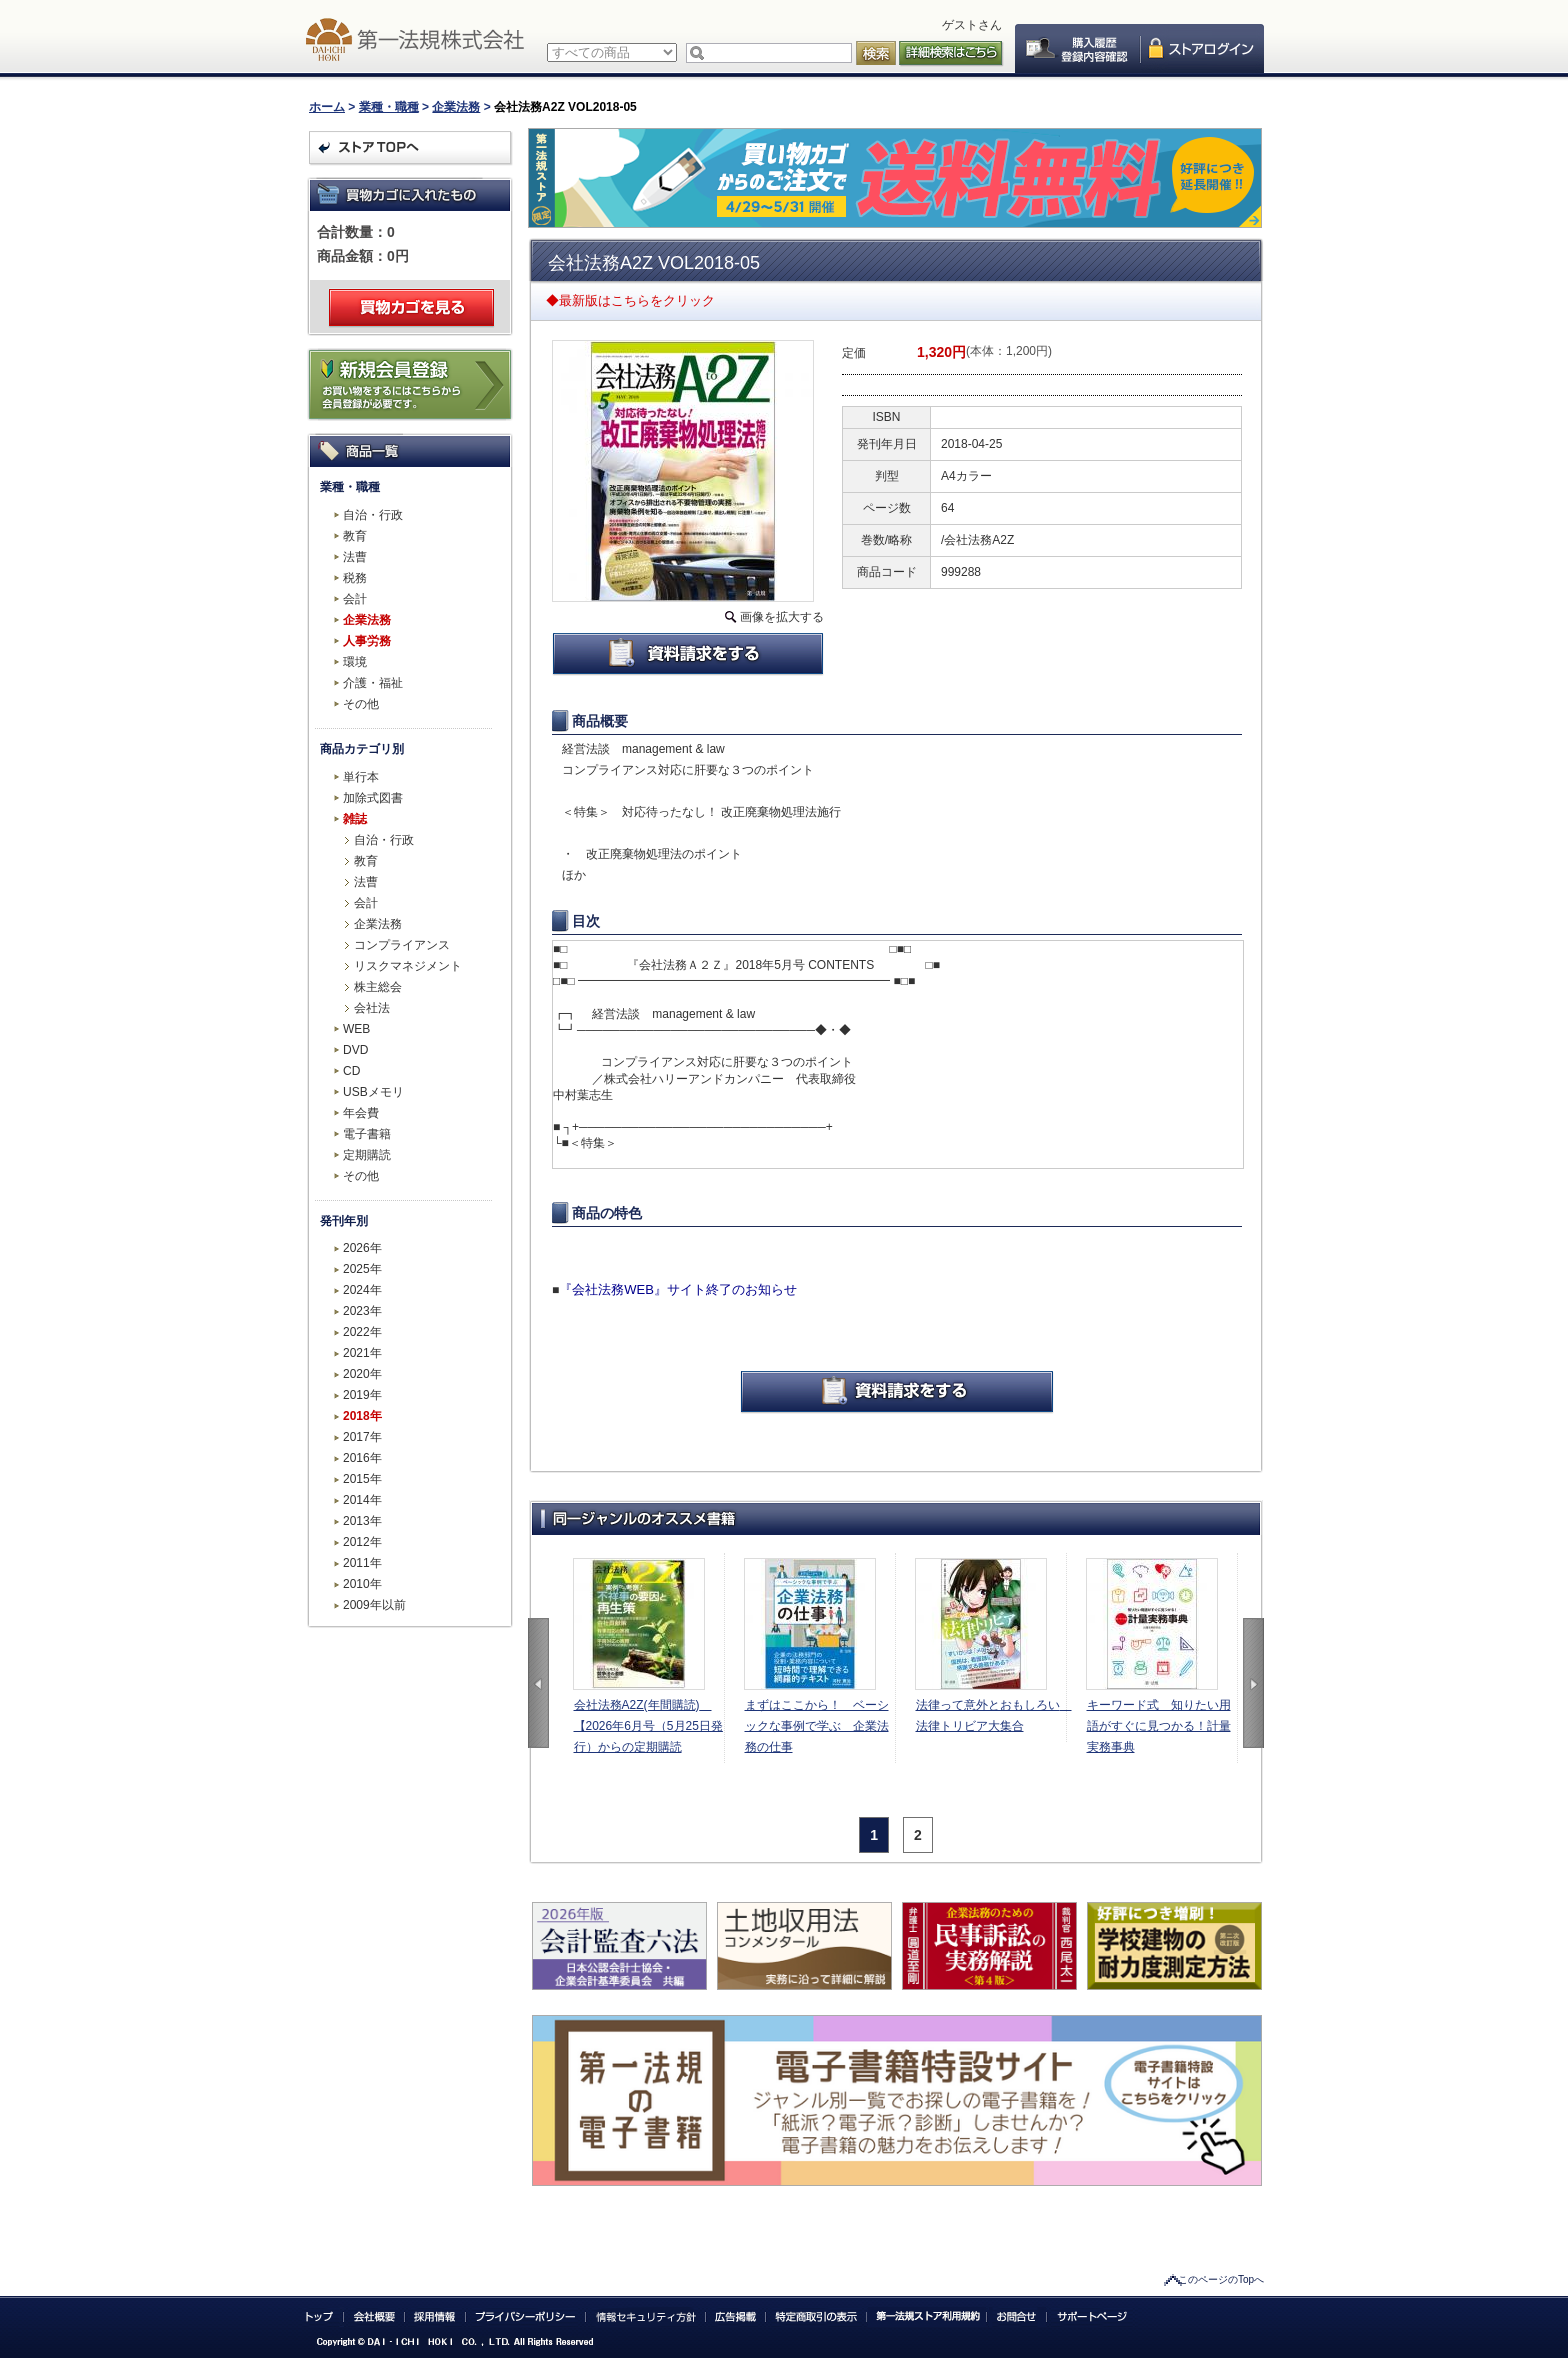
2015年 (362, 1479)
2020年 (362, 1374)
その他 (361, 704)
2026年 (362, 1248)
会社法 (372, 1008)
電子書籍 (367, 1134)
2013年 (362, 1521)
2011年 (362, 1563)
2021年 (362, 1353)
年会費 (361, 1113)
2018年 (362, 1416)
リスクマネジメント (408, 966)
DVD (355, 1050)
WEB (356, 1029)
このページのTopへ (1221, 2279)
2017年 (362, 1437)
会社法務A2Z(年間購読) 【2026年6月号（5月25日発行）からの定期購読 (648, 1726)
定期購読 (367, 1155)
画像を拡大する (782, 617)
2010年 (362, 1584)
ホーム (327, 107)
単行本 (361, 777)
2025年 (362, 1269)
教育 (355, 536)
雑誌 (355, 819)
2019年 (362, 1395)
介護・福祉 (373, 683)
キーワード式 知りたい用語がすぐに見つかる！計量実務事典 (1159, 1726)
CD (351, 1071)
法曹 (355, 557)
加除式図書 (373, 798)
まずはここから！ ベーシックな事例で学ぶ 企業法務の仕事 (817, 1726)
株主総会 (378, 987)
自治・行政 (373, 515)
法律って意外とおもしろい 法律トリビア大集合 (991, 1715)
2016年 (362, 1458)
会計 (355, 599)
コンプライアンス (402, 945)
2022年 (362, 1332)
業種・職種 (389, 107)
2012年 (362, 1542)
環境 (355, 662)
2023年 (362, 1311)
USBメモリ (373, 1092)
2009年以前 (374, 1605)
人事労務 (367, 641)
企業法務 (456, 107)
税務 (355, 578)
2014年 (362, 1500)
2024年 (362, 1290)
